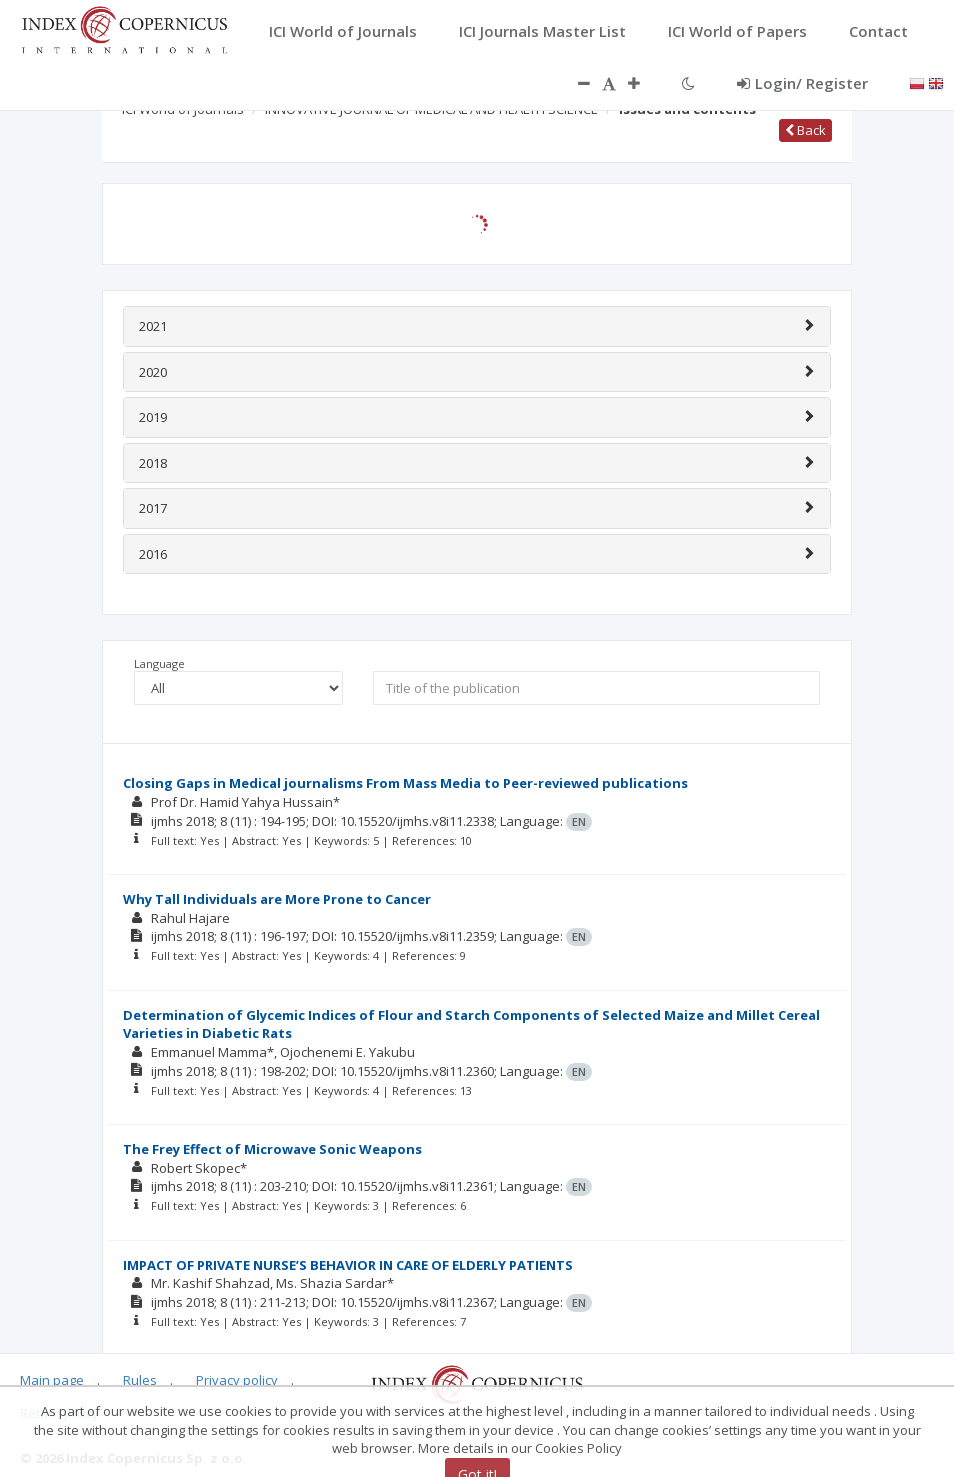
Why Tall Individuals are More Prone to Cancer (277, 899)
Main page (52, 1380)
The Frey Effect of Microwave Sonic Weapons (272, 1149)
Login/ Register (802, 83)
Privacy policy (237, 1380)
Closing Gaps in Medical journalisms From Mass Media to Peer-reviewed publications (405, 783)
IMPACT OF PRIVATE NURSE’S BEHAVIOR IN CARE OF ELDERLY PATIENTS (348, 1265)
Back (805, 130)
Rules (140, 1380)
